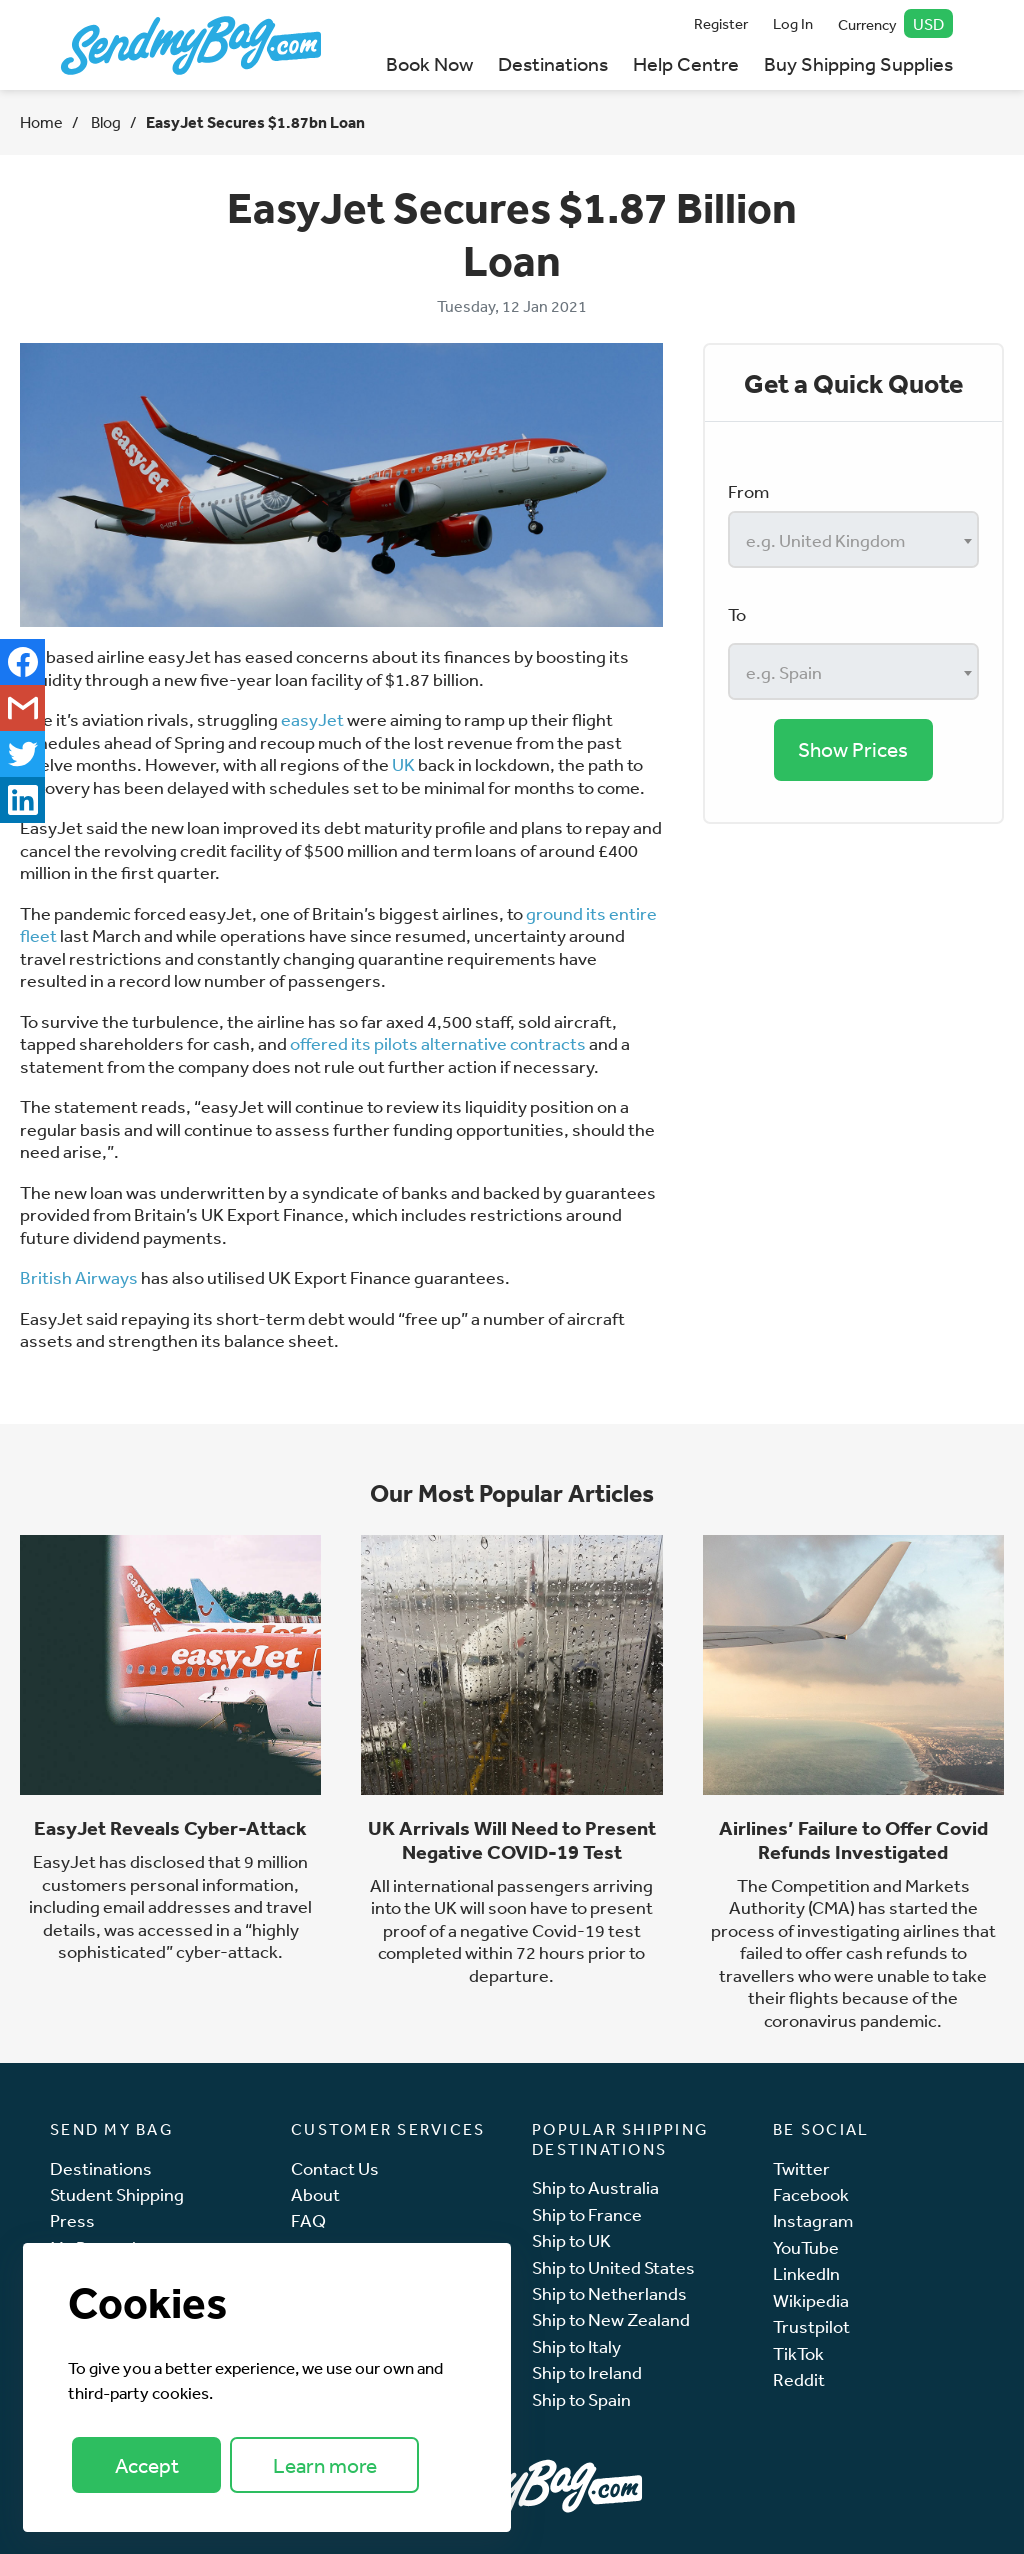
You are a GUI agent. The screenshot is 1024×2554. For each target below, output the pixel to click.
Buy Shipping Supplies (858, 63)
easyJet (312, 719)
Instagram (813, 2220)
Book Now (429, 63)
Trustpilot (811, 2326)
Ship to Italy (576, 2346)
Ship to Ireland (587, 2372)
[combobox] (853, 539)
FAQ (308, 2220)
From (748, 491)
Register (721, 23)
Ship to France (587, 2214)
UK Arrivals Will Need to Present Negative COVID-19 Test (512, 1840)
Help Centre (686, 63)
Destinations (553, 63)
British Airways (79, 1277)
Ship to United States (613, 2267)
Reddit (799, 2379)
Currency (896, 23)
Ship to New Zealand (611, 2319)
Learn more (325, 2465)
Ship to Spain (581, 2399)
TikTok (798, 2353)
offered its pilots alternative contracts (438, 1043)
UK (403, 764)
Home (41, 122)
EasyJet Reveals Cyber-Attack (170, 1828)
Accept (147, 2465)
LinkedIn (806, 2273)
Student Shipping (117, 2194)
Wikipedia (811, 2300)
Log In (793, 23)
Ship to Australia (595, 2187)
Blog (104, 122)
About (315, 2194)
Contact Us (335, 2168)
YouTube (806, 2247)
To (737, 614)
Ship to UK (571, 2240)
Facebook (811, 2194)
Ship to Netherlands (609, 2293)
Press (72, 2220)
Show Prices (853, 749)
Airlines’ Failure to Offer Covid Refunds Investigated (853, 1840)
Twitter (801, 2168)
